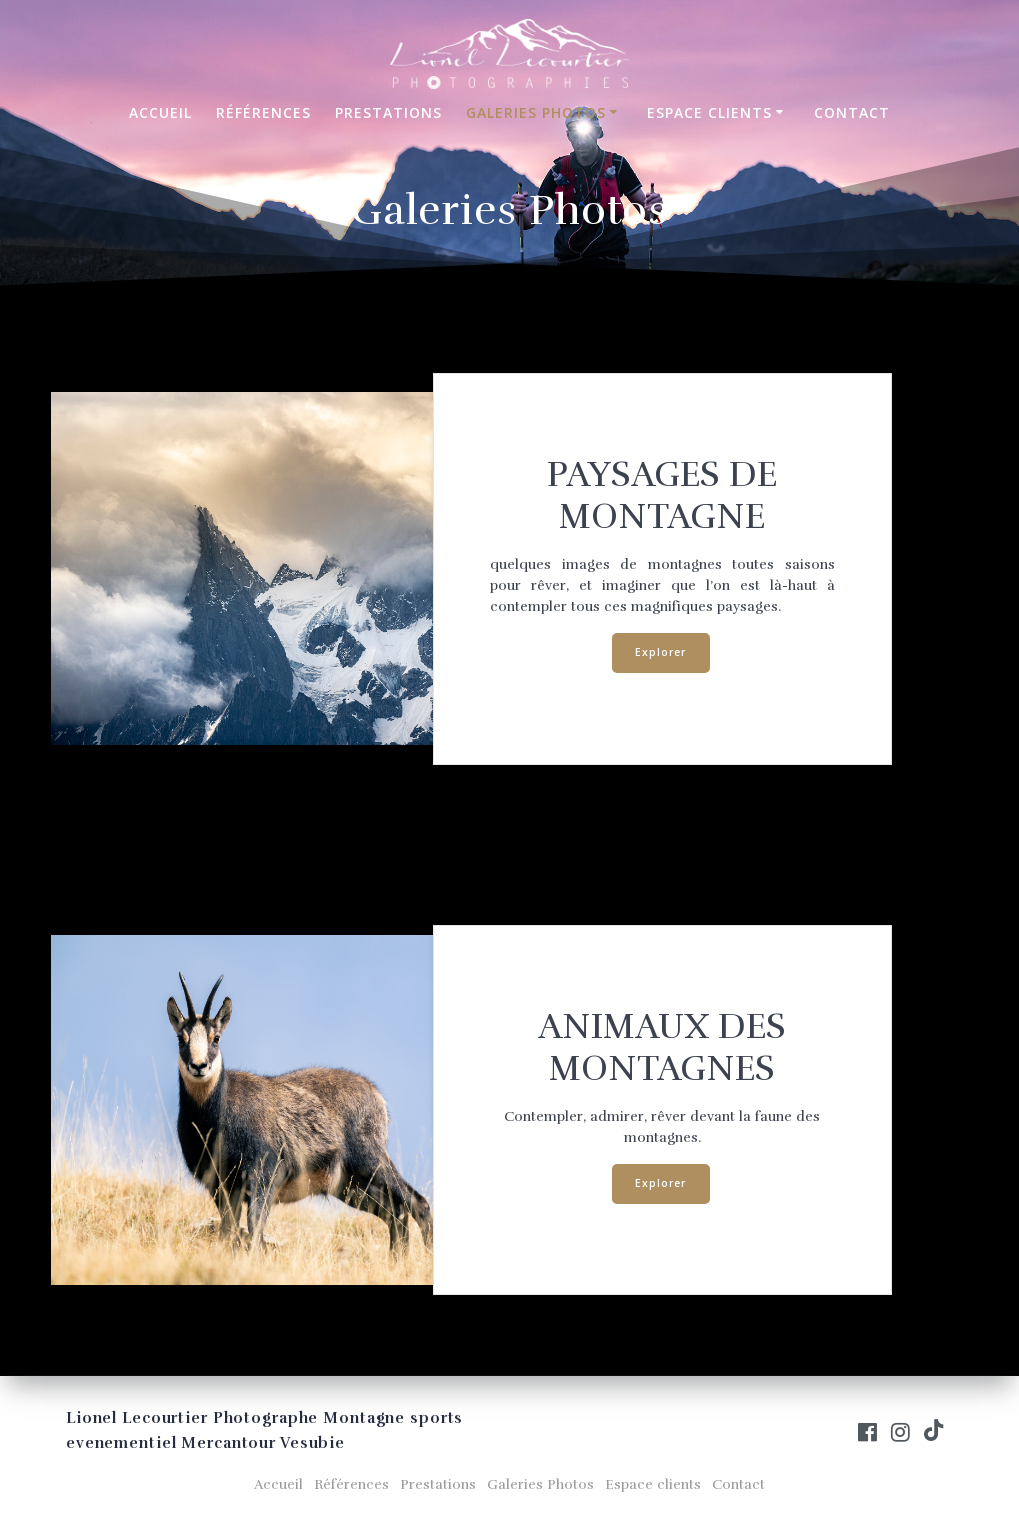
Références (263, 113)
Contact (852, 113)
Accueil (160, 113)
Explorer (660, 652)
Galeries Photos (536, 113)
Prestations (388, 113)
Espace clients (709, 113)
